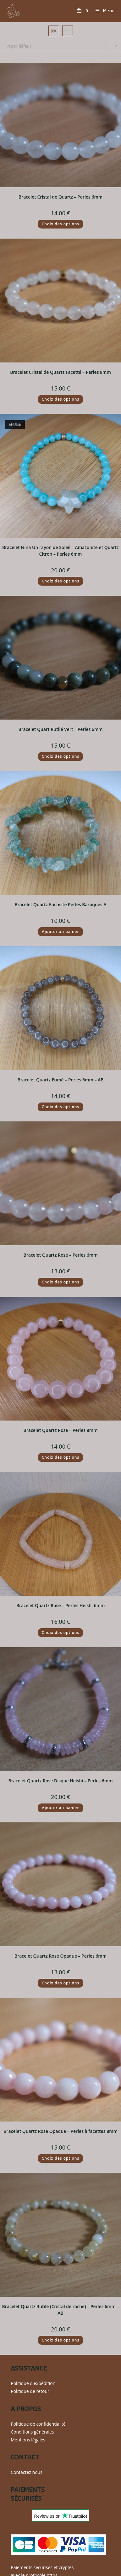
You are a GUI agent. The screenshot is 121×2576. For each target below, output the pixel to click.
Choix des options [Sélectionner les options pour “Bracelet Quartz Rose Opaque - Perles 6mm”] (61, 1983)
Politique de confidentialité (38, 2424)
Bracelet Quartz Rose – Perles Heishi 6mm (60, 1605)
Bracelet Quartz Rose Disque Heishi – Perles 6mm (60, 1781)
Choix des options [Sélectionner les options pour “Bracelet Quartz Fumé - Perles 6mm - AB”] (61, 1106)
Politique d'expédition (33, 2383)
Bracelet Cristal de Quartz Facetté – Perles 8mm (60, 372)
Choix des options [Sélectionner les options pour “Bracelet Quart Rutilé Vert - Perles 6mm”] (61, 756)
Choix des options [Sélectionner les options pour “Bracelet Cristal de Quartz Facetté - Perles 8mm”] (61, 399)
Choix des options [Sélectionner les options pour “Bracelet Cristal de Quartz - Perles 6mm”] (61, 224)
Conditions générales (32, 2432)
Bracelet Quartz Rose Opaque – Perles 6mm (60, 1956)
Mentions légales (28, 2440)
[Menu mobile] (103, 11)
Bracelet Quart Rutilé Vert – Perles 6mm (60, 729)
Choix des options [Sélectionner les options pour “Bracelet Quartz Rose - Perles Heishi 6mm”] (61, 1632)
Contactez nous (26, 2472)
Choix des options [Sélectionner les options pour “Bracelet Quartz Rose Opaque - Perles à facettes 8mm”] (61, 2158)
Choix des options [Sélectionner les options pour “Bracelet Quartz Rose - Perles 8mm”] (61, 1457)
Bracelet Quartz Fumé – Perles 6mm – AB (60, 1080)
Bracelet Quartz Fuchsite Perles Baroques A (60, 904)
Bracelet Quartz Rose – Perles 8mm (60, 1430)
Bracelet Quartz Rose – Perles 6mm (60, 1255)
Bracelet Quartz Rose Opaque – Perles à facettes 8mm (60, 2131)
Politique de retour (30, 2391)
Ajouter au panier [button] (60, 931)
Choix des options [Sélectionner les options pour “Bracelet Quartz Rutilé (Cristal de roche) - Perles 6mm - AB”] (61, 2340)
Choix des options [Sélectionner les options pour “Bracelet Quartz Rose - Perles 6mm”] (61, 1282)
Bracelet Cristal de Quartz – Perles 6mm (60, 197)
